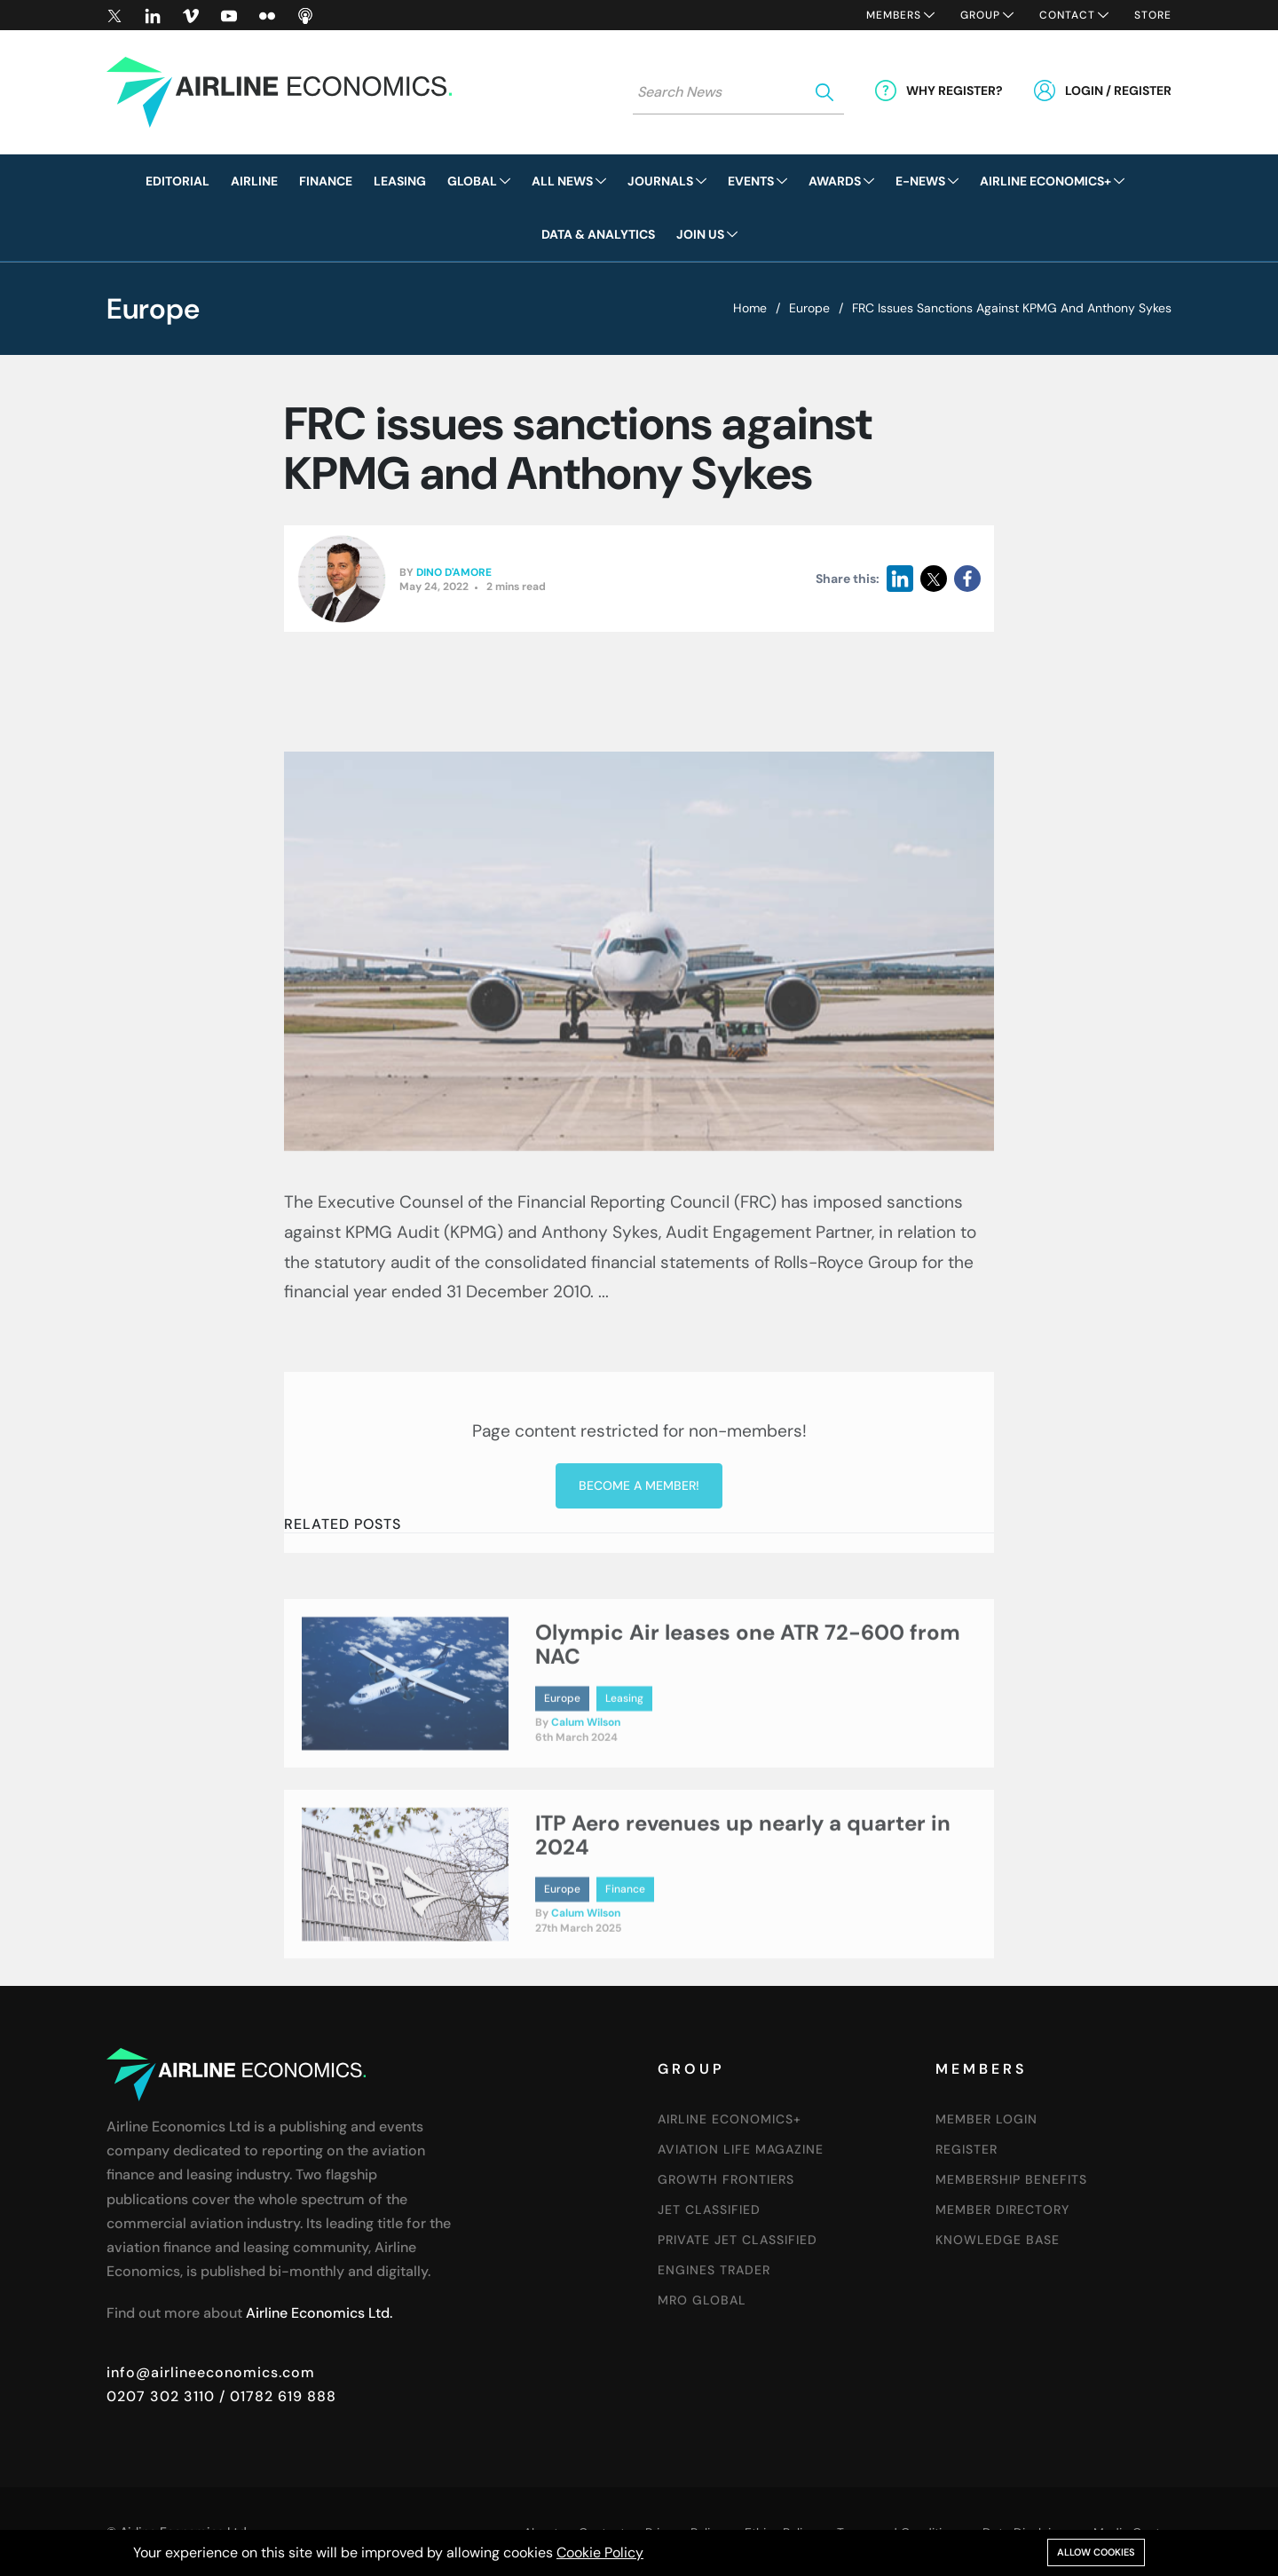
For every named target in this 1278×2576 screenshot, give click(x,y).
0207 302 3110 (160, 2396)
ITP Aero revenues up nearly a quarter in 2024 (743, 1920)
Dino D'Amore (454, 575)
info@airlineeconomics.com (210, 2372)
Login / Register (1118, 90)
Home (750, 308)
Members (893, 15)
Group (980, 15)
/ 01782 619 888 (275, 2396)
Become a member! (639, 1672)
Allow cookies (1096, 2552)
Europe (809, 308)
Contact (1067, 15)
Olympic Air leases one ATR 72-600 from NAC (747, 1730)
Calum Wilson (585, 1808)
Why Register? (954, 90)
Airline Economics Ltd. (319, 2313)
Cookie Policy (599, 2552)
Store (1153, 15)
